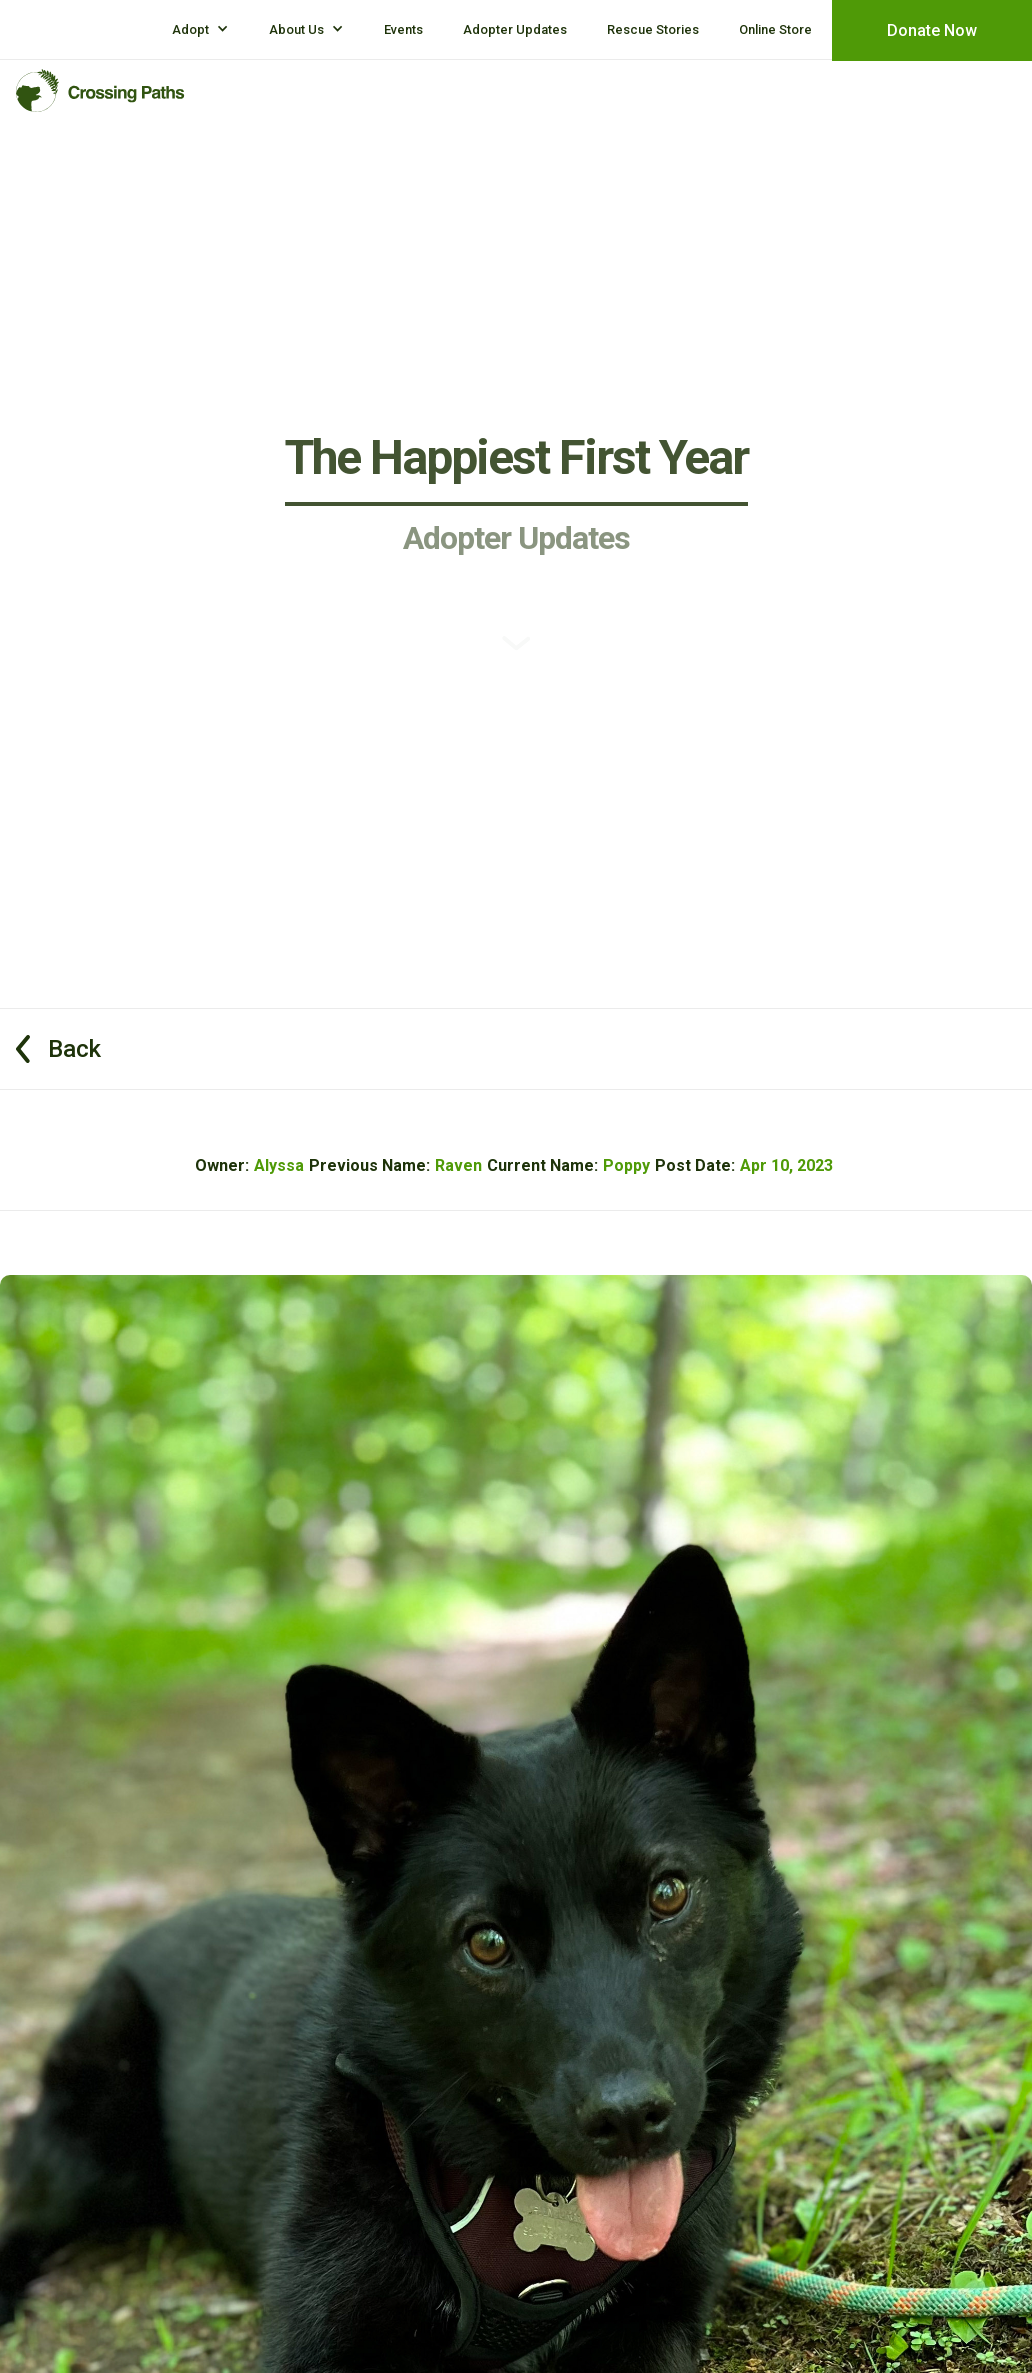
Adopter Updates (515, 29)
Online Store (775, 29)
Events (403, 29)
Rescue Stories (653, 29)
